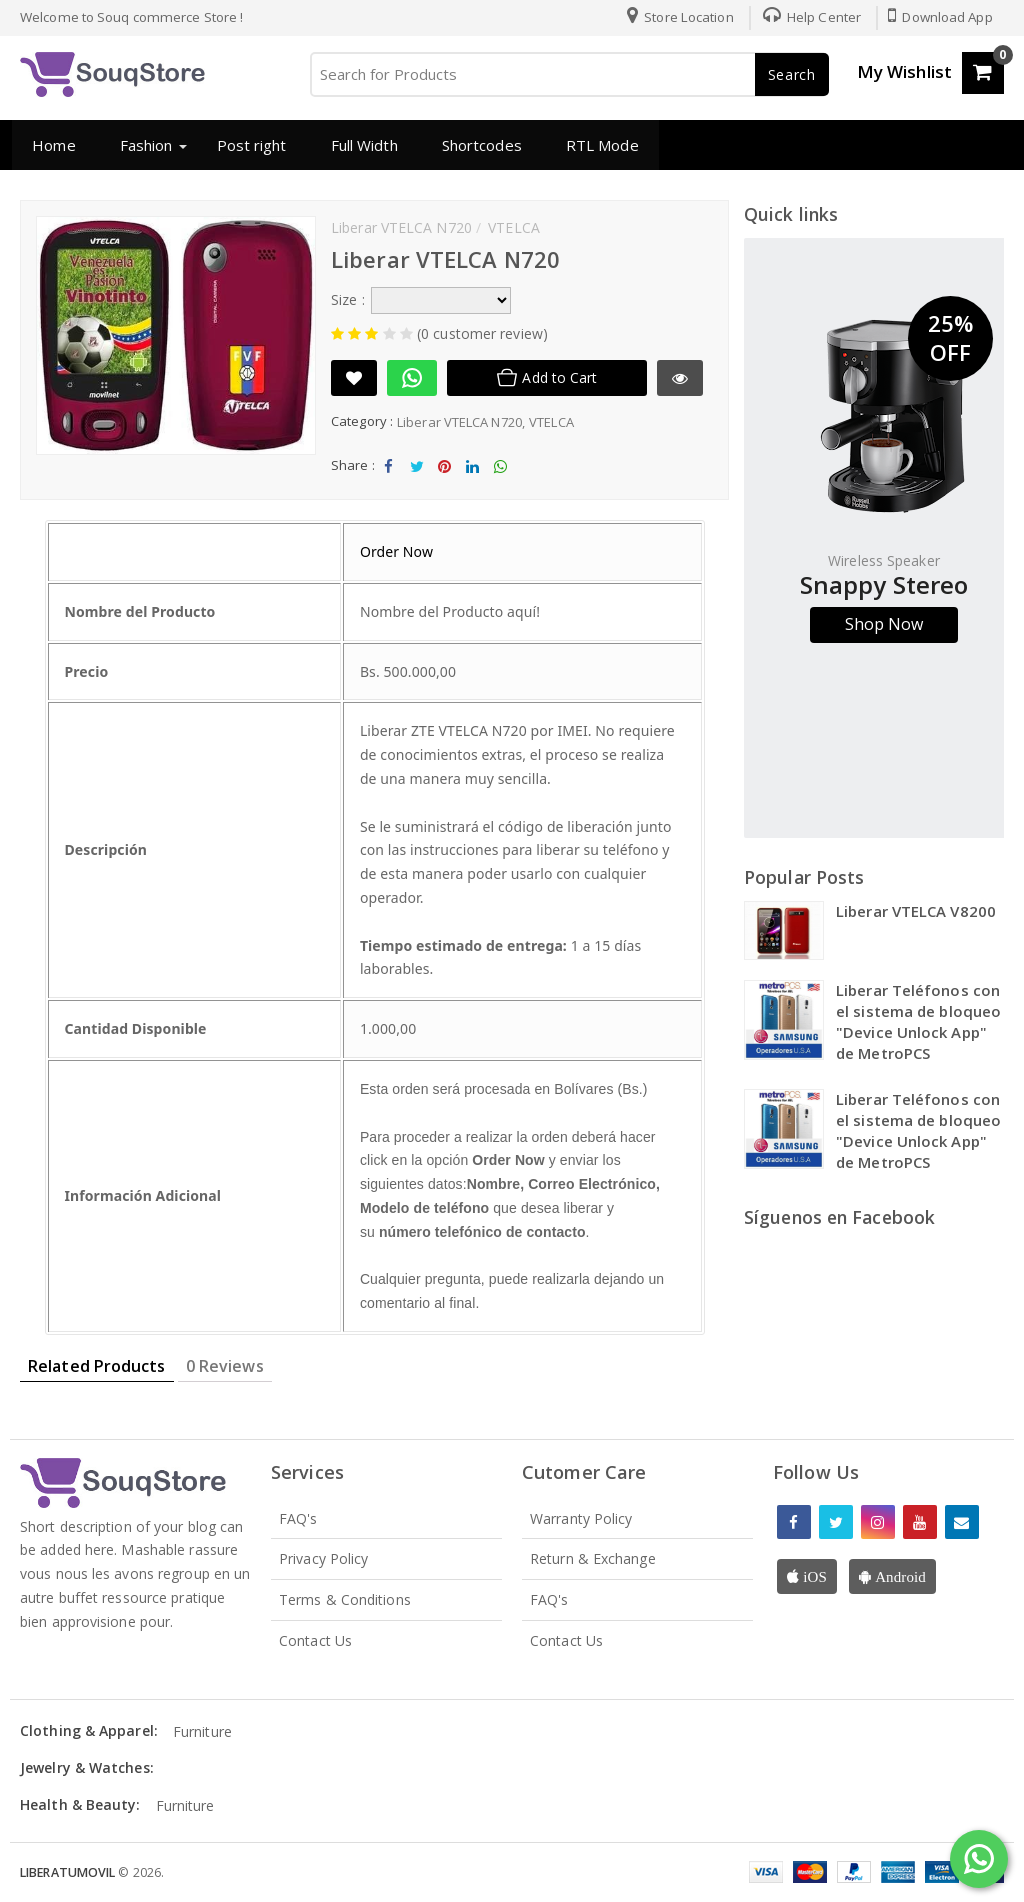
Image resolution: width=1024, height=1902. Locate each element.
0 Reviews (225, 1366)
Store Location (677, 17)
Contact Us (315, 1640)
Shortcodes (480, 145)
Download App (940, 17)
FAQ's (298, 1518)
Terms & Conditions (345, 1599)
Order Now (396, 551)
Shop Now (884, 624)
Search (792, 74)
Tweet (416, 471)
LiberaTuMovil (69, 1872)
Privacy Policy (323, 1558)
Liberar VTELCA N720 (459, 422)
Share (389, 471)
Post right (249, 145)
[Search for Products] (568, 74)
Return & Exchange (593, 1558)
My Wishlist (904, 71)
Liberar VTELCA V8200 (916, 911)
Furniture (202, 1731)
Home (51, 145)
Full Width (361, 145)
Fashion (144, 145)
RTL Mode (600, 145)
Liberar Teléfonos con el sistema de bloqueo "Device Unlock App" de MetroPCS (918, 1021)
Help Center (809, 17)
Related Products (97, 1366)
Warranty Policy (581, 1518)
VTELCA (551, 422)
